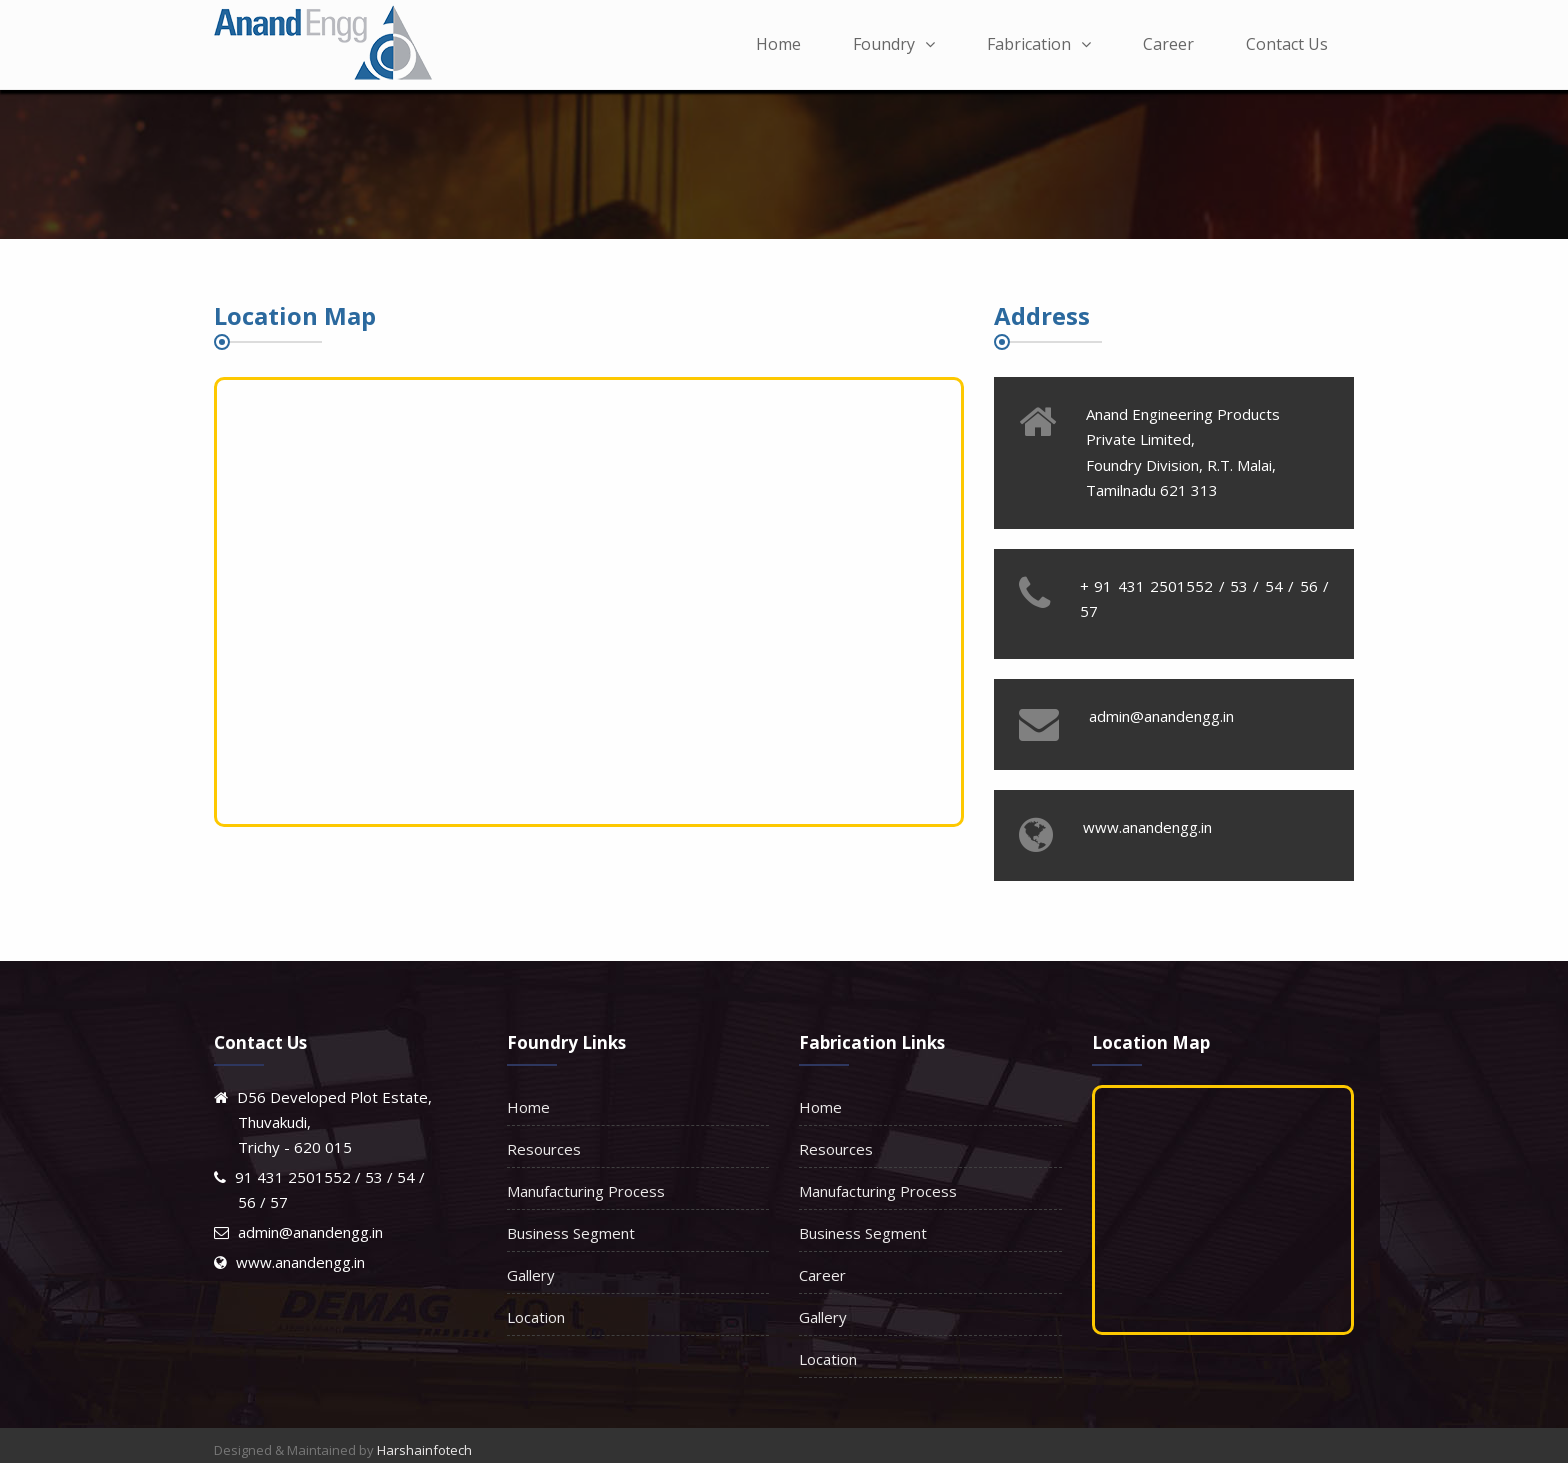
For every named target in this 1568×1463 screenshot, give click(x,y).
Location (536, 1317)
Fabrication (1039, 44)
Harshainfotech (424, 1450)
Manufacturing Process (586, 1191)
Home (778, 44)
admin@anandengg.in (310, 1232)
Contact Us (1287, 44)
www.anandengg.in (300, 1262)
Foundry (894, 44)
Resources (544, 1149)
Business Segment (571, 1233)
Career (1168, 44)
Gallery (531, 1275)
